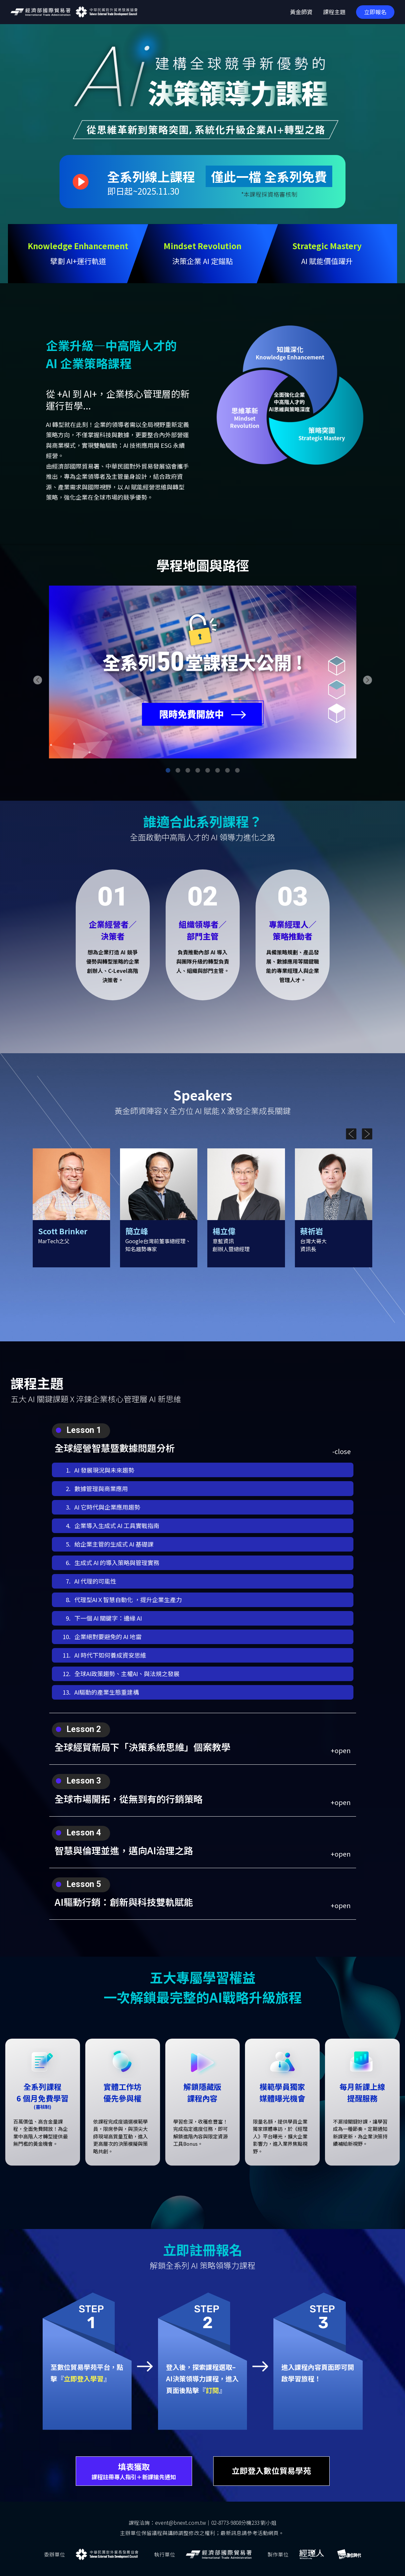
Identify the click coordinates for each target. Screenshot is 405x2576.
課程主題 (334, 12)
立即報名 (375, 12)
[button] (37, 680)
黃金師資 (301, 12)
